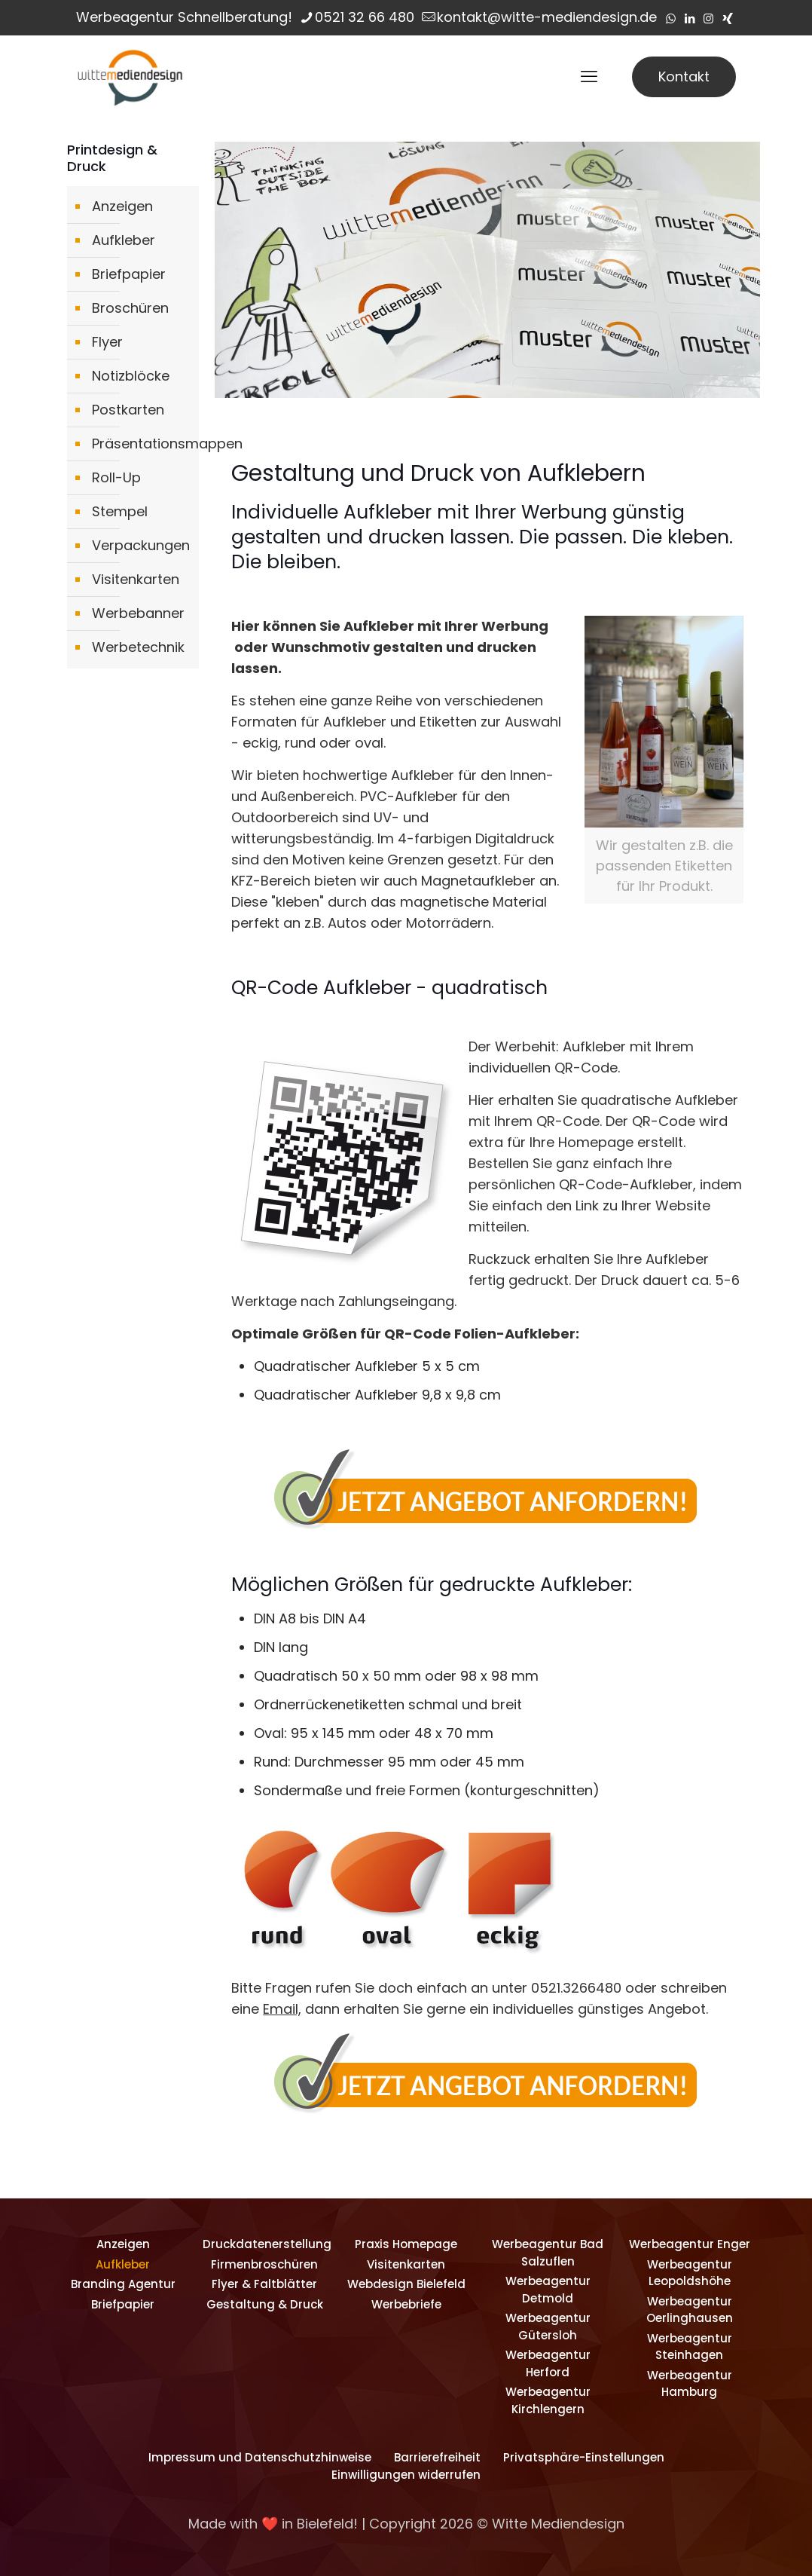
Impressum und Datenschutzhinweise (259, 2457)
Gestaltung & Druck (264, 2304)
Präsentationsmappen (141, 443)
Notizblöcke (130, 375)
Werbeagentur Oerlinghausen (689, 2310)
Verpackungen (141, 545)
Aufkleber (123, 240)
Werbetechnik (138, 647)
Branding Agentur (123, 2284)
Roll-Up (116, 477)
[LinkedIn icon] (689, 18)
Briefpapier (129, 274)
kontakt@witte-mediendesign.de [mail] (547, 17)
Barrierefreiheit (437, 2457)
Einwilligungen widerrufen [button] (406, 2475)
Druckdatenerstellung (264, 2244)
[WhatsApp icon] (670, 18)
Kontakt (684, 76)
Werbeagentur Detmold (548, 2289)
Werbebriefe (406, 2304)
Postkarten (128, 409)
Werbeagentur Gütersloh (548, 2326)
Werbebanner (138, 613)
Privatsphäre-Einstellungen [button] (583, 2457)
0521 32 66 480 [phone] (364, 17)
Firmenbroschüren (264, 2264)
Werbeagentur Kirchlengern (548, 2400)
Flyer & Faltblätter (264, 2284)
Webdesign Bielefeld (406, 2284)
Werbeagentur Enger (689, 2244)
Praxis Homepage (406, 2244)
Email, (282, 2008)
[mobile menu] (589, 77)
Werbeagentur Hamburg (689, 2383)
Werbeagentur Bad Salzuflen (547, 2252)
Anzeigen (122, 206)
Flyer (107, 341)
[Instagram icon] (708, 18)
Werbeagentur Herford (548, 2363)
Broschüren (130, 307)
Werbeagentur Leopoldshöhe (689, 2273)
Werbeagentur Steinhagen (689, 2346)
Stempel (120, 511)
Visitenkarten (135, 579)
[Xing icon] (727, 18)
